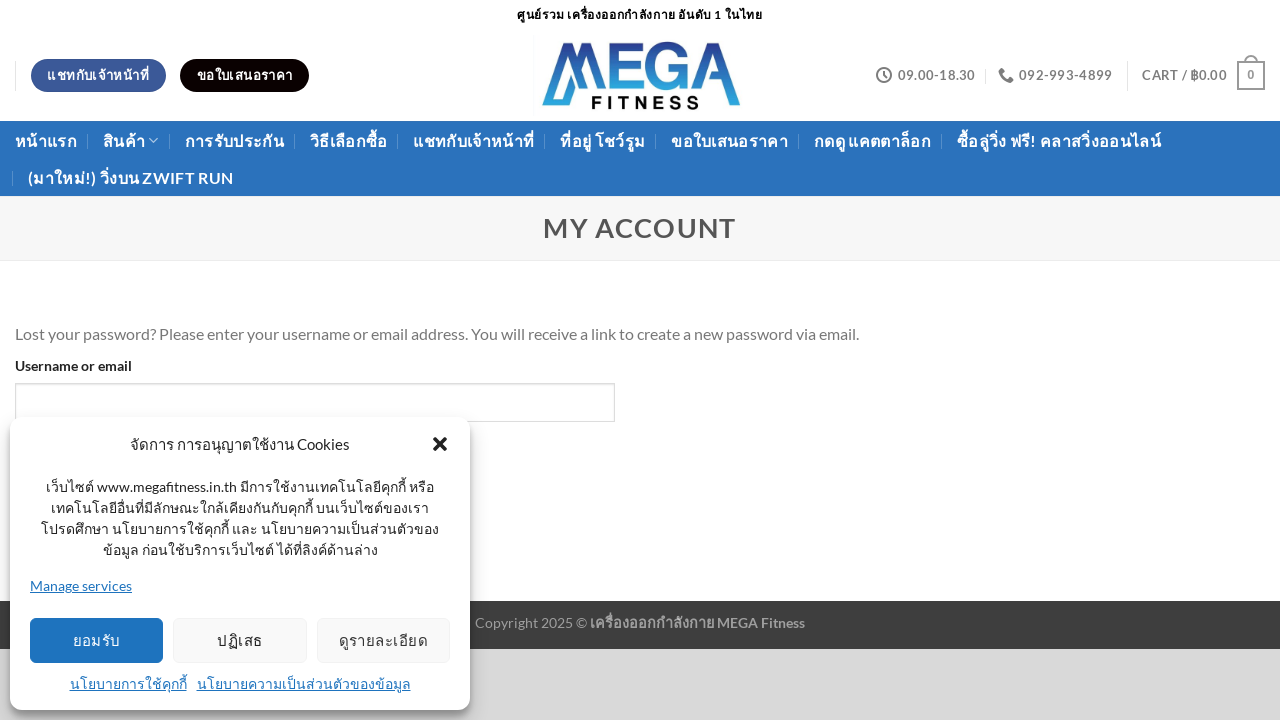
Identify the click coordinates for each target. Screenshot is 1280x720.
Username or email (73, 365)
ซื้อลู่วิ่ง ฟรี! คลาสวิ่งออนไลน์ (1059, 140)
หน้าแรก (46, 140)
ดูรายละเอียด (384, 640)
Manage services (81, 585)
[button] (440, 444)
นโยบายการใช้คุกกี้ (128, 683)
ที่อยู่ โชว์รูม (602, 140)
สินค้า (131, 141)
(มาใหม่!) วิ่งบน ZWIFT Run (130, 177)
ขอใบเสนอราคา (729, 140)
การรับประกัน (234, 140)
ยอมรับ (97, 640)
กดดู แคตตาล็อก (872, 140)
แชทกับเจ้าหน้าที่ (473, 140)
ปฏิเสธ (239, 640)
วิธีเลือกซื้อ (349, 140)
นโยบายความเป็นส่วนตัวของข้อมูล (304, 683)
